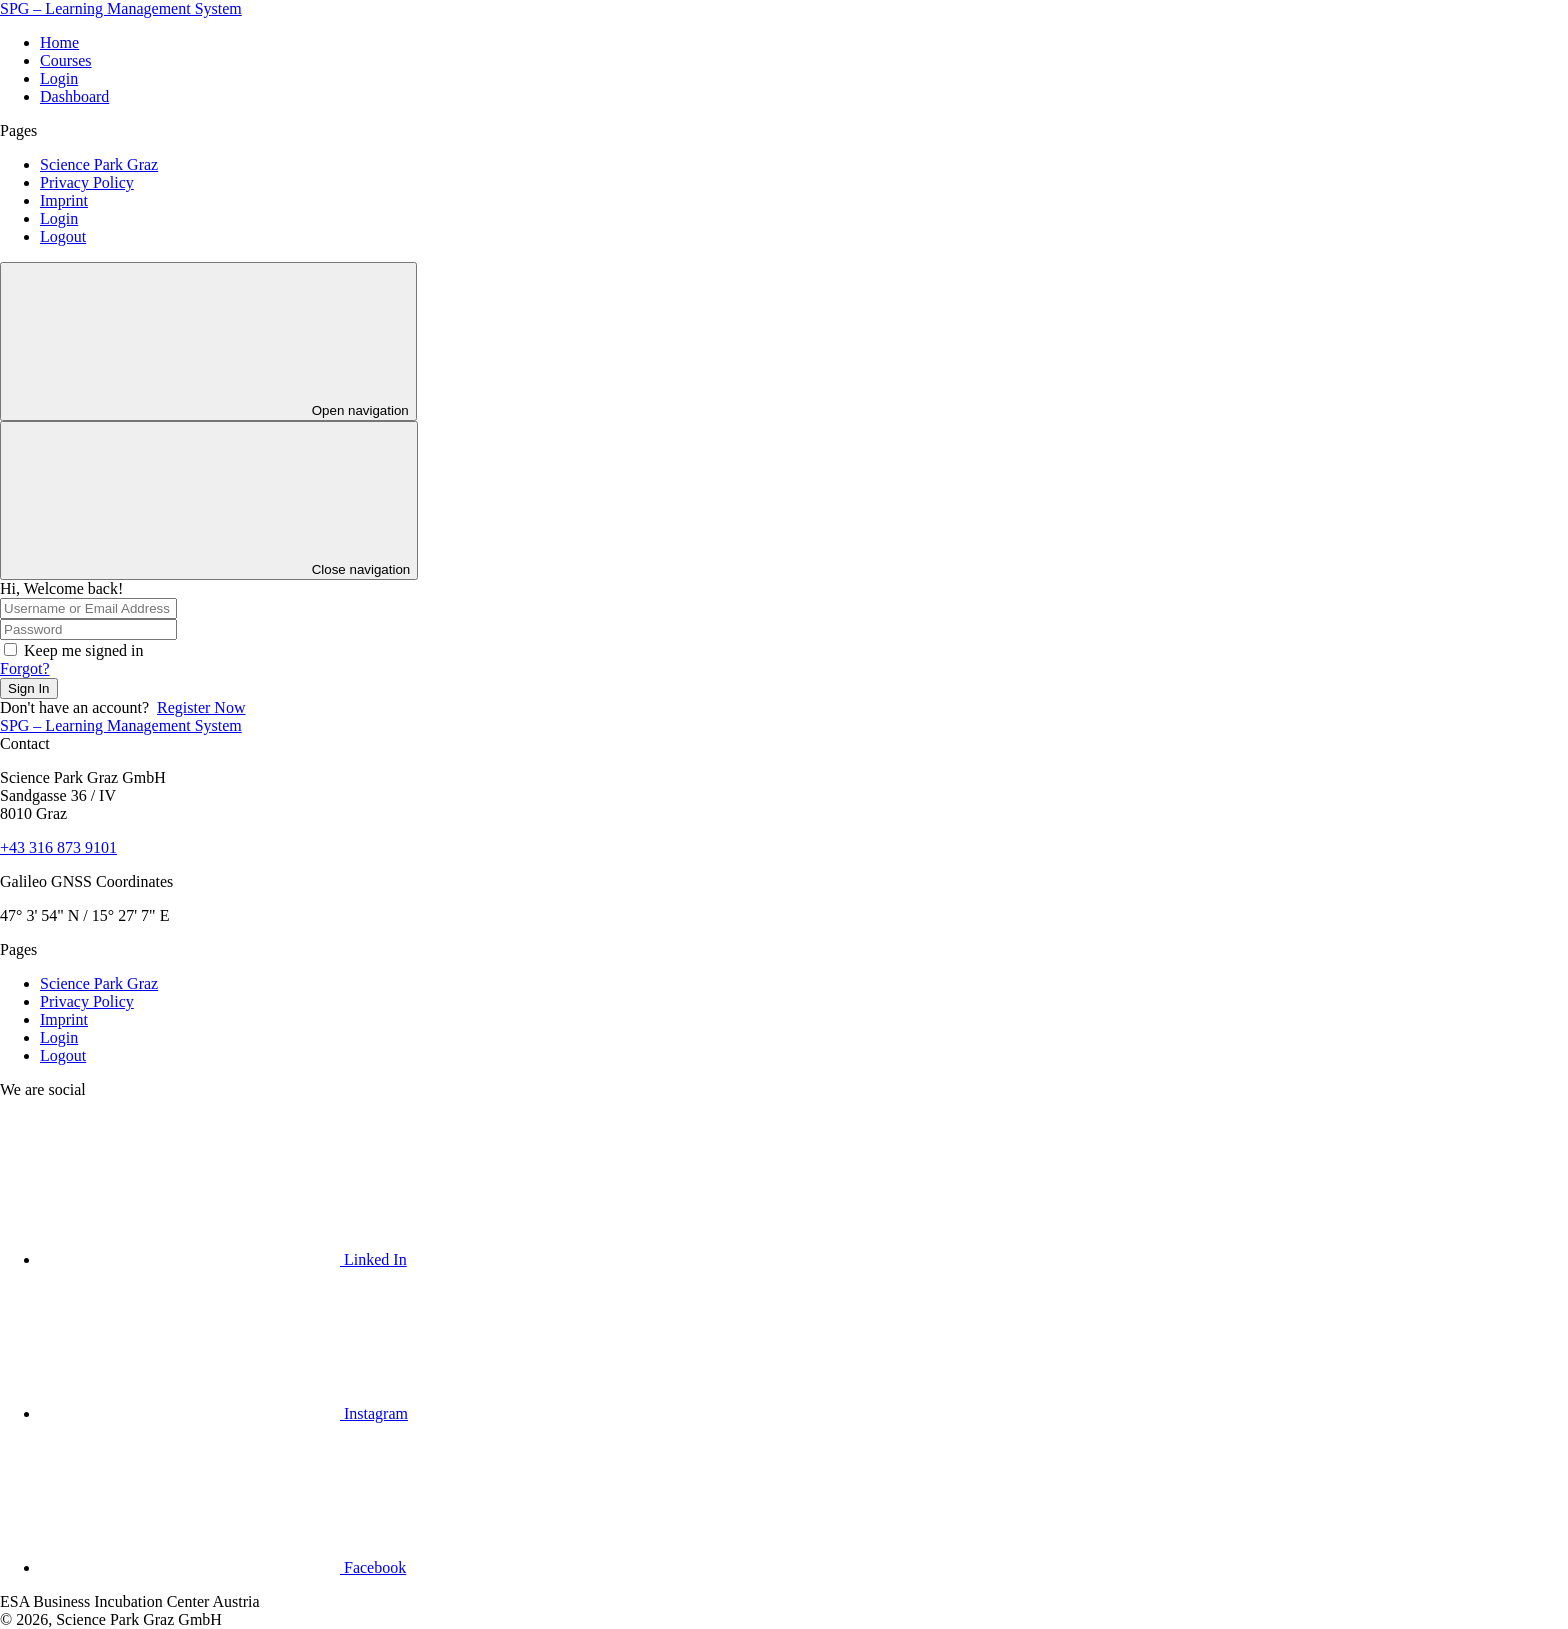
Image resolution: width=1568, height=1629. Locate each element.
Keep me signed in (84, 650)
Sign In (29, 688)
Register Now (201, 707)
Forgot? (24, 668)
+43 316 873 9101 (58, 847)
